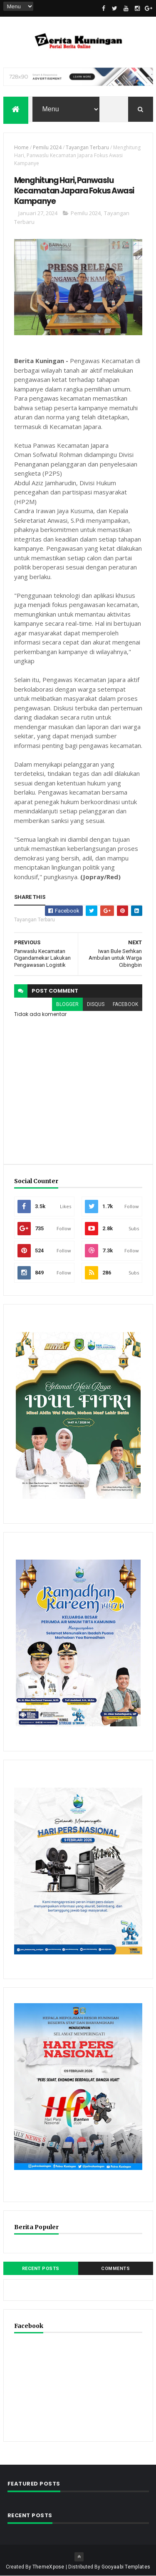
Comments (115, 2269)
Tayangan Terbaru (87, 147)
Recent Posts (40, 2269)
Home (21, 147)
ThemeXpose (48, 2567)
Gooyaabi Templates (126, 2567)
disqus (95, 1004)
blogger (67, 1004)
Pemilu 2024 (47, 147)
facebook (125, 1004)
